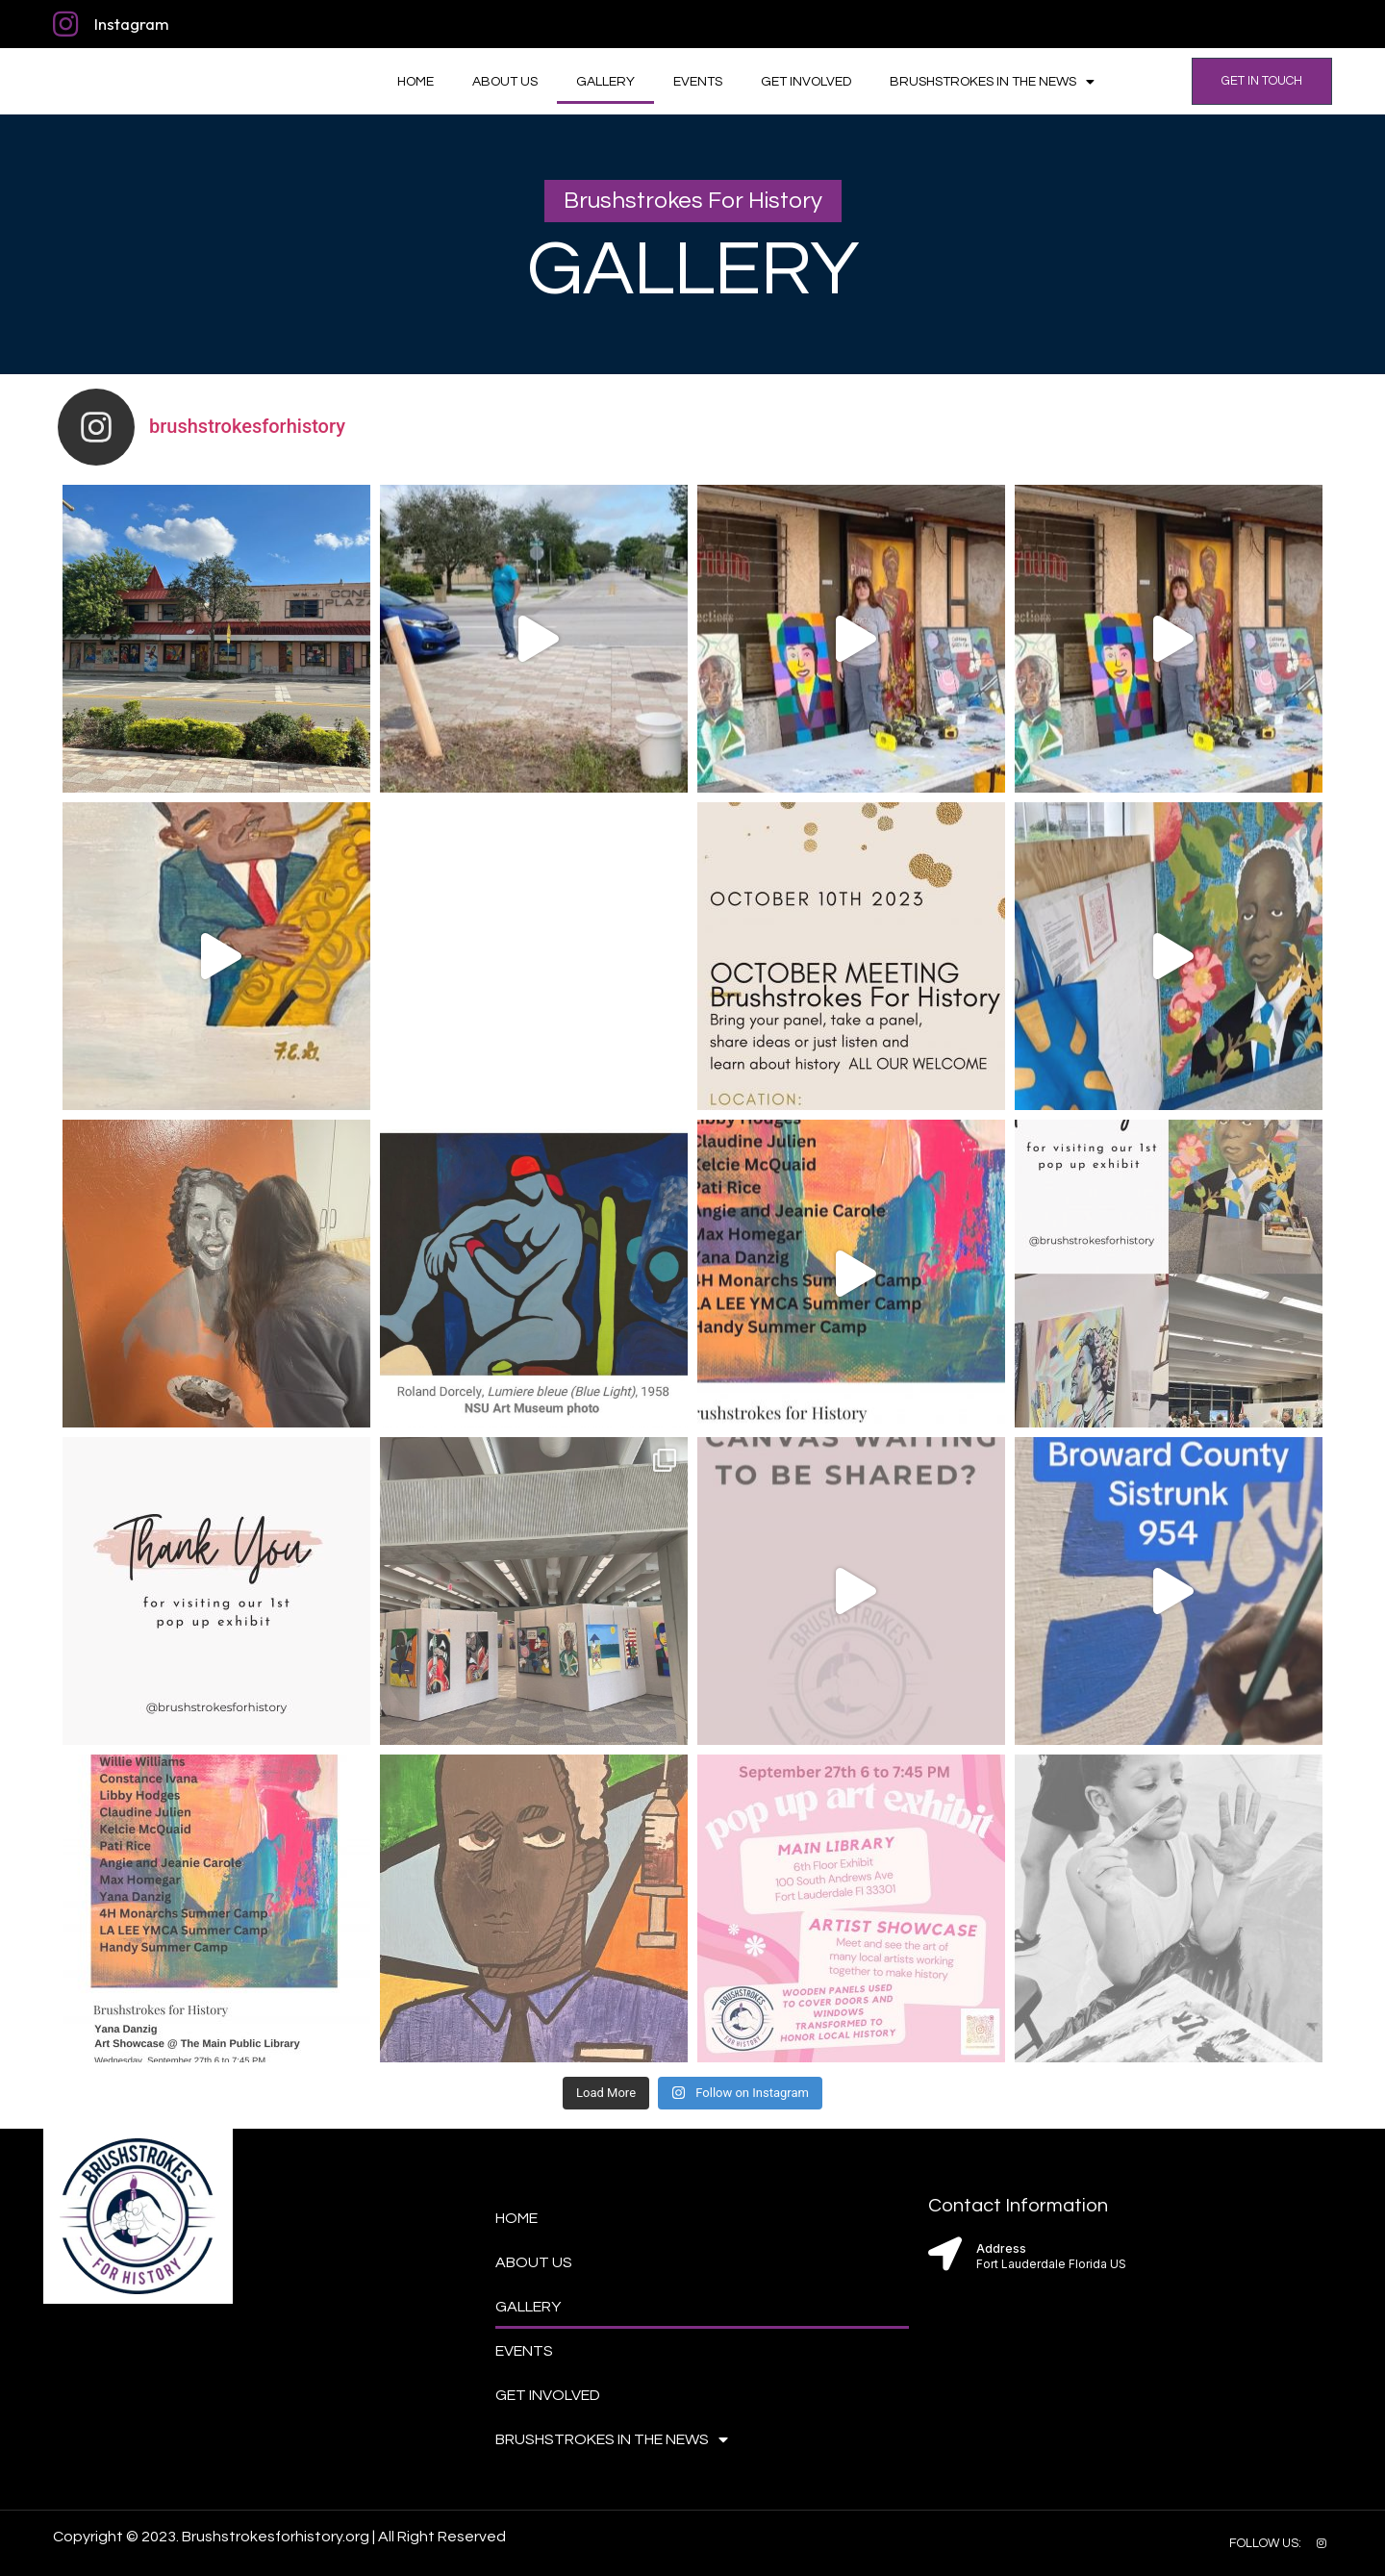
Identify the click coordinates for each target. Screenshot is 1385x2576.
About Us (505, 81)
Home (415, 81)
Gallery (605, 81)
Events (697, 81)
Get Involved (806, 81)
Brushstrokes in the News (992, 81)
